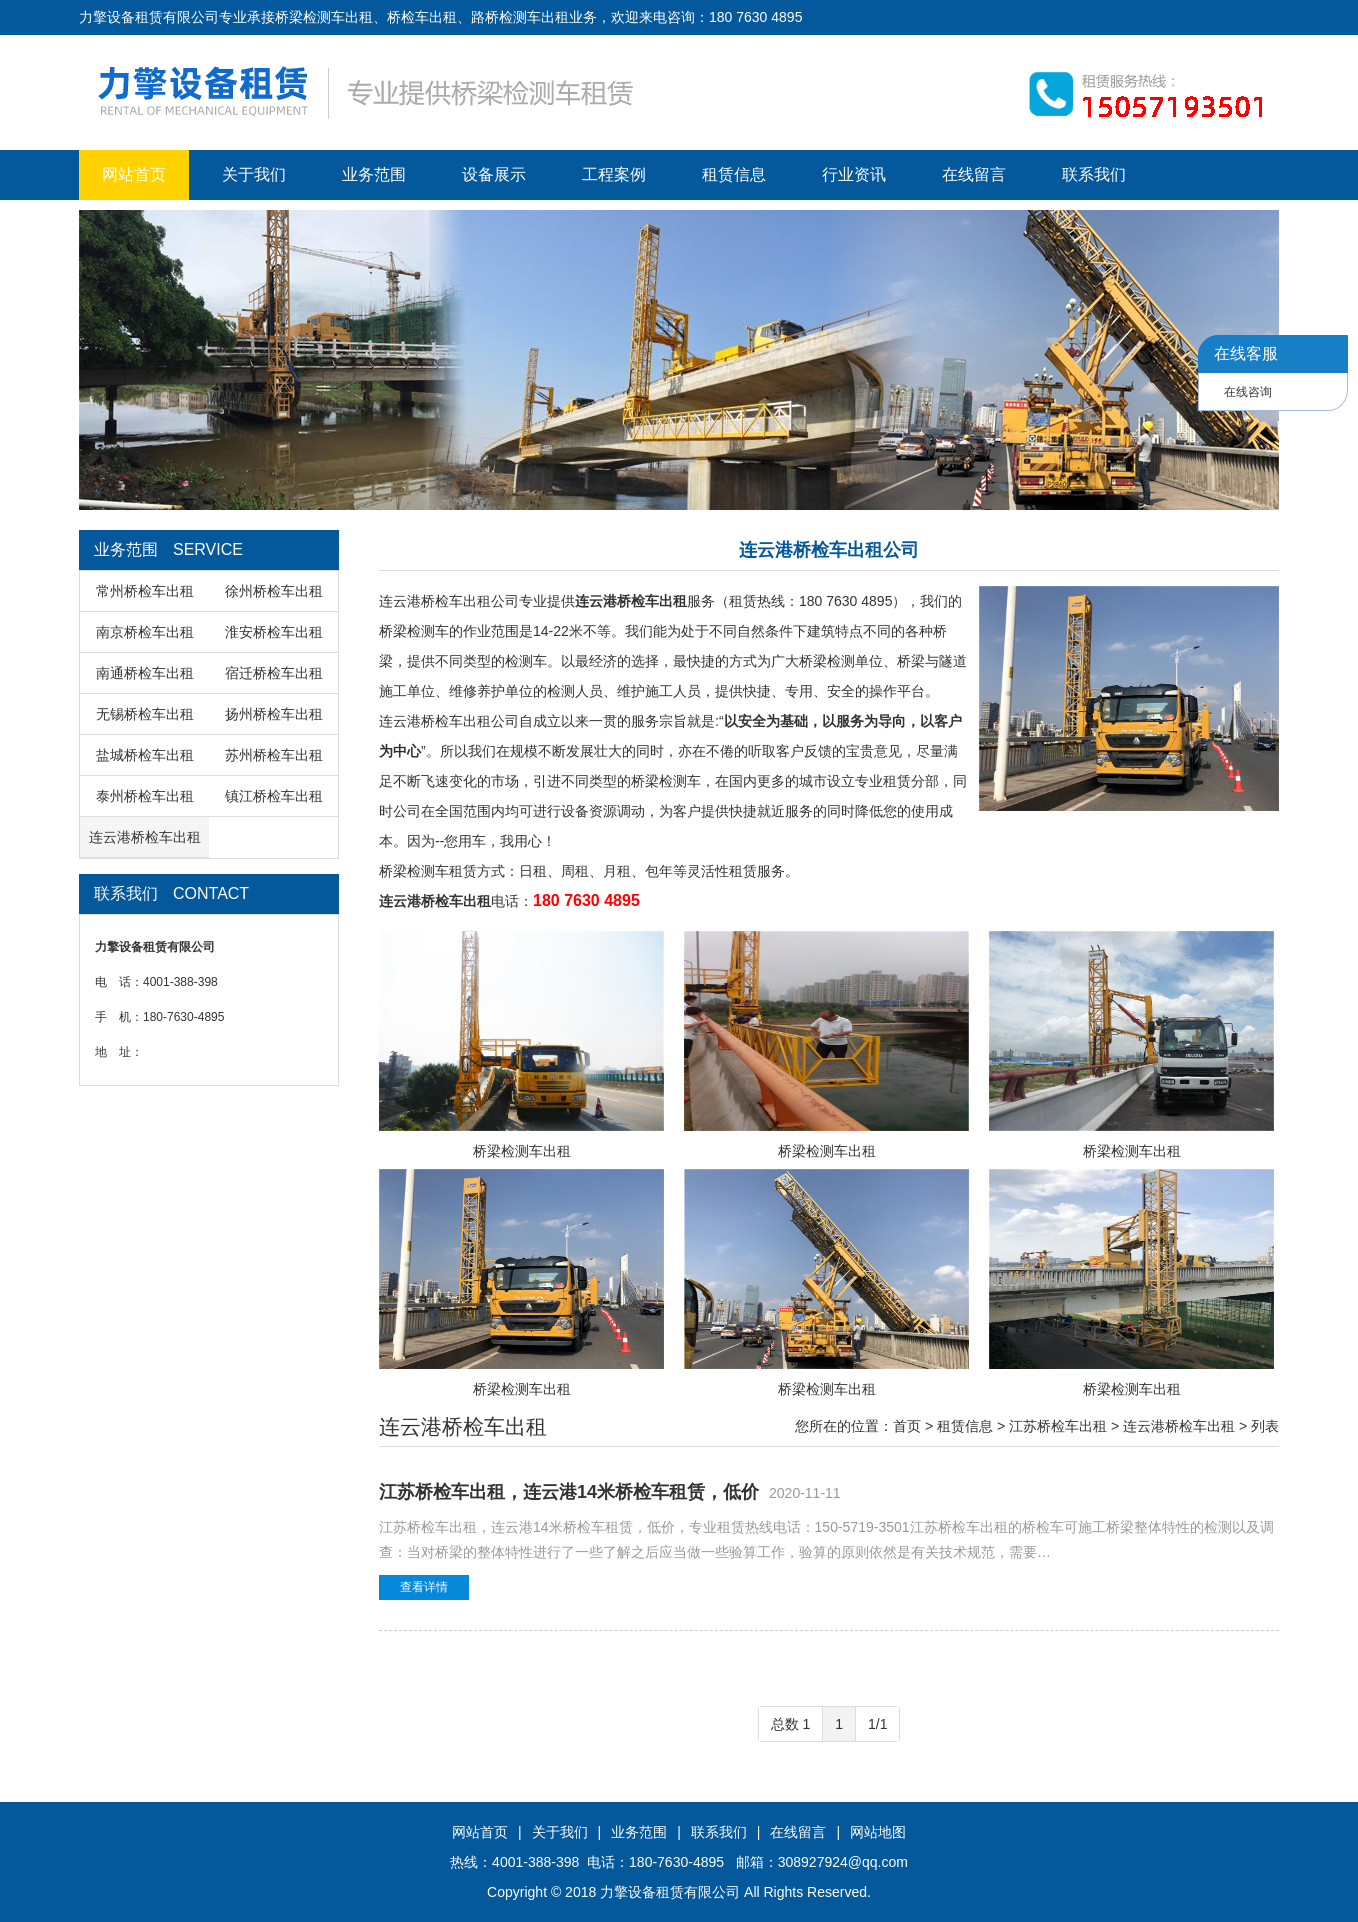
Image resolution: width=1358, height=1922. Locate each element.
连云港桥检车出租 (145, 837)
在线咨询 (1248, 392)
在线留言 (974, 174)
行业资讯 (854, 174)
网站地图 (878, 1832)
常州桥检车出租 (145, 591)
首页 (907, 1426)
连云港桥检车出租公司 (449, 601)
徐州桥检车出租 (274, 591)
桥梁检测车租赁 (428, 871)
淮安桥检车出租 (274, 632)
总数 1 (791, 1724)
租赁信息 (734, 174)
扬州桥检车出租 (274, 714)
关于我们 (254, 174)
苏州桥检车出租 (274, 755)
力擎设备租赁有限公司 (670, 1892)
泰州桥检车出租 (145, 796)
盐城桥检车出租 (145, 755)
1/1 (877, 1724)
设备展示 (494, 174)
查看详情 (424, 1587)
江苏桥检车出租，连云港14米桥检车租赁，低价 (569, 1492)
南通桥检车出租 (145, 673)
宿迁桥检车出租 (274, 673)
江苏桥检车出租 (1058, 1426)
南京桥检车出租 (145, 632)
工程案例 (614, 174)
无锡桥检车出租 (145, 714)
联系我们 (1094, 174)
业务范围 (374, 174)
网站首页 (134, 174)
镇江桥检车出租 (274, 796)
